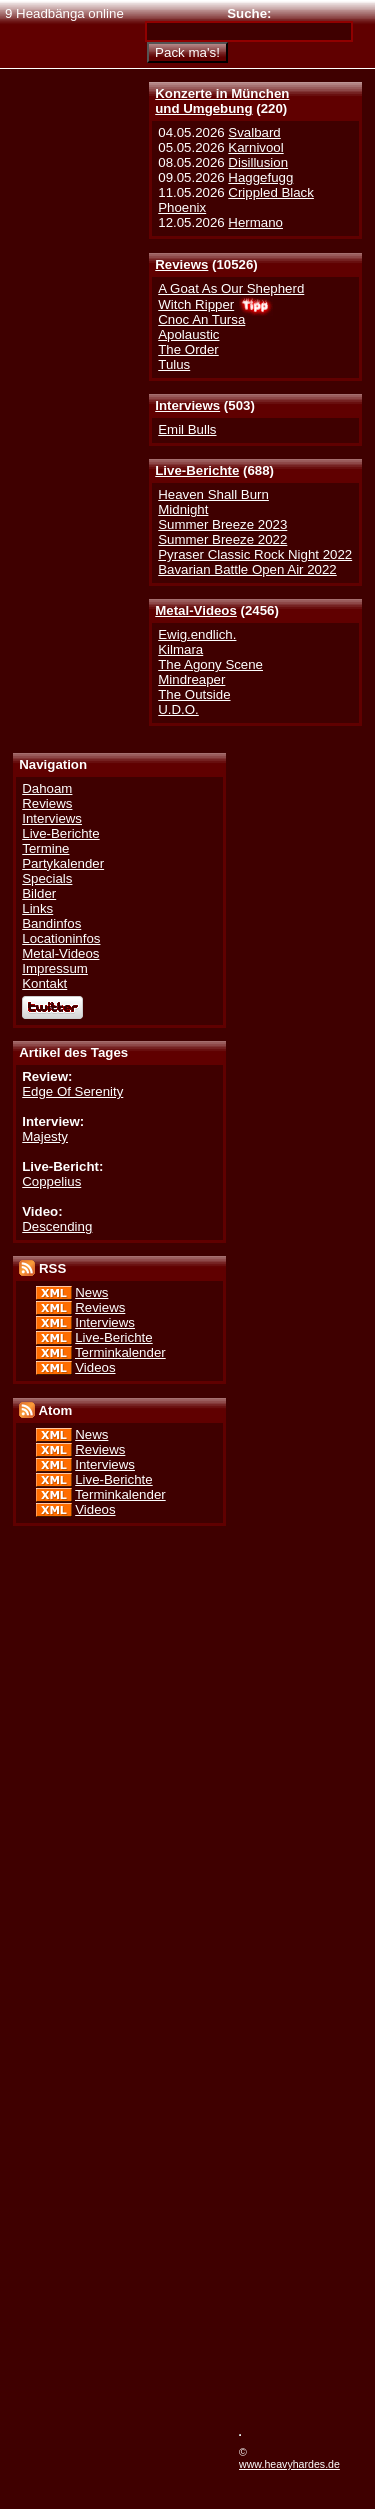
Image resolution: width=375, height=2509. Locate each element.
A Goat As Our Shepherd (231, 288)
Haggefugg (260, 177)
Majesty (45, 1136)
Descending (57, 1226)
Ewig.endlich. (197, 634)
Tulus (174, 364)
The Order (188, 349)
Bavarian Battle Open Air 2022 (247, 569)
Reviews (181, 264)
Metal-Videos (196, 610)
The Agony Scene (210, 664)
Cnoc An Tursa (201, 319)
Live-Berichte (197, 470)
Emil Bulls (187, 429)
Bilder (39, 893)
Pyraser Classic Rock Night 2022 (255, 554)
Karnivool (255, 147)
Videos (95, 1367)
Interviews (187, 405)
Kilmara (180, 649)
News (91, 1292)
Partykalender (63, 863)
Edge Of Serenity (72, 1091)
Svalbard (254, 132)
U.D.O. (178, 709)
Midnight (183, 509)
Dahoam (47, 788)
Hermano (255, 222)
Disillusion (258, 162)
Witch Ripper (196, 304)
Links (37, 908)
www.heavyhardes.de (289, 2464)
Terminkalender (120, 1352)
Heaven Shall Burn (213, 494)
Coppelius (51, 1181)
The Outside (194, 694)
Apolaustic (188, 334)
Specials (47, 878)
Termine (45, 848)
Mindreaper (191, 679)
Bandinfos (51, 923)
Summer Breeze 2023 (222, 524)
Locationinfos (61, 938)
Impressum (55, 968)
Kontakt (44, 983)
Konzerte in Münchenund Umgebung (222, 101)
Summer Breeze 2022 (222, 539)
